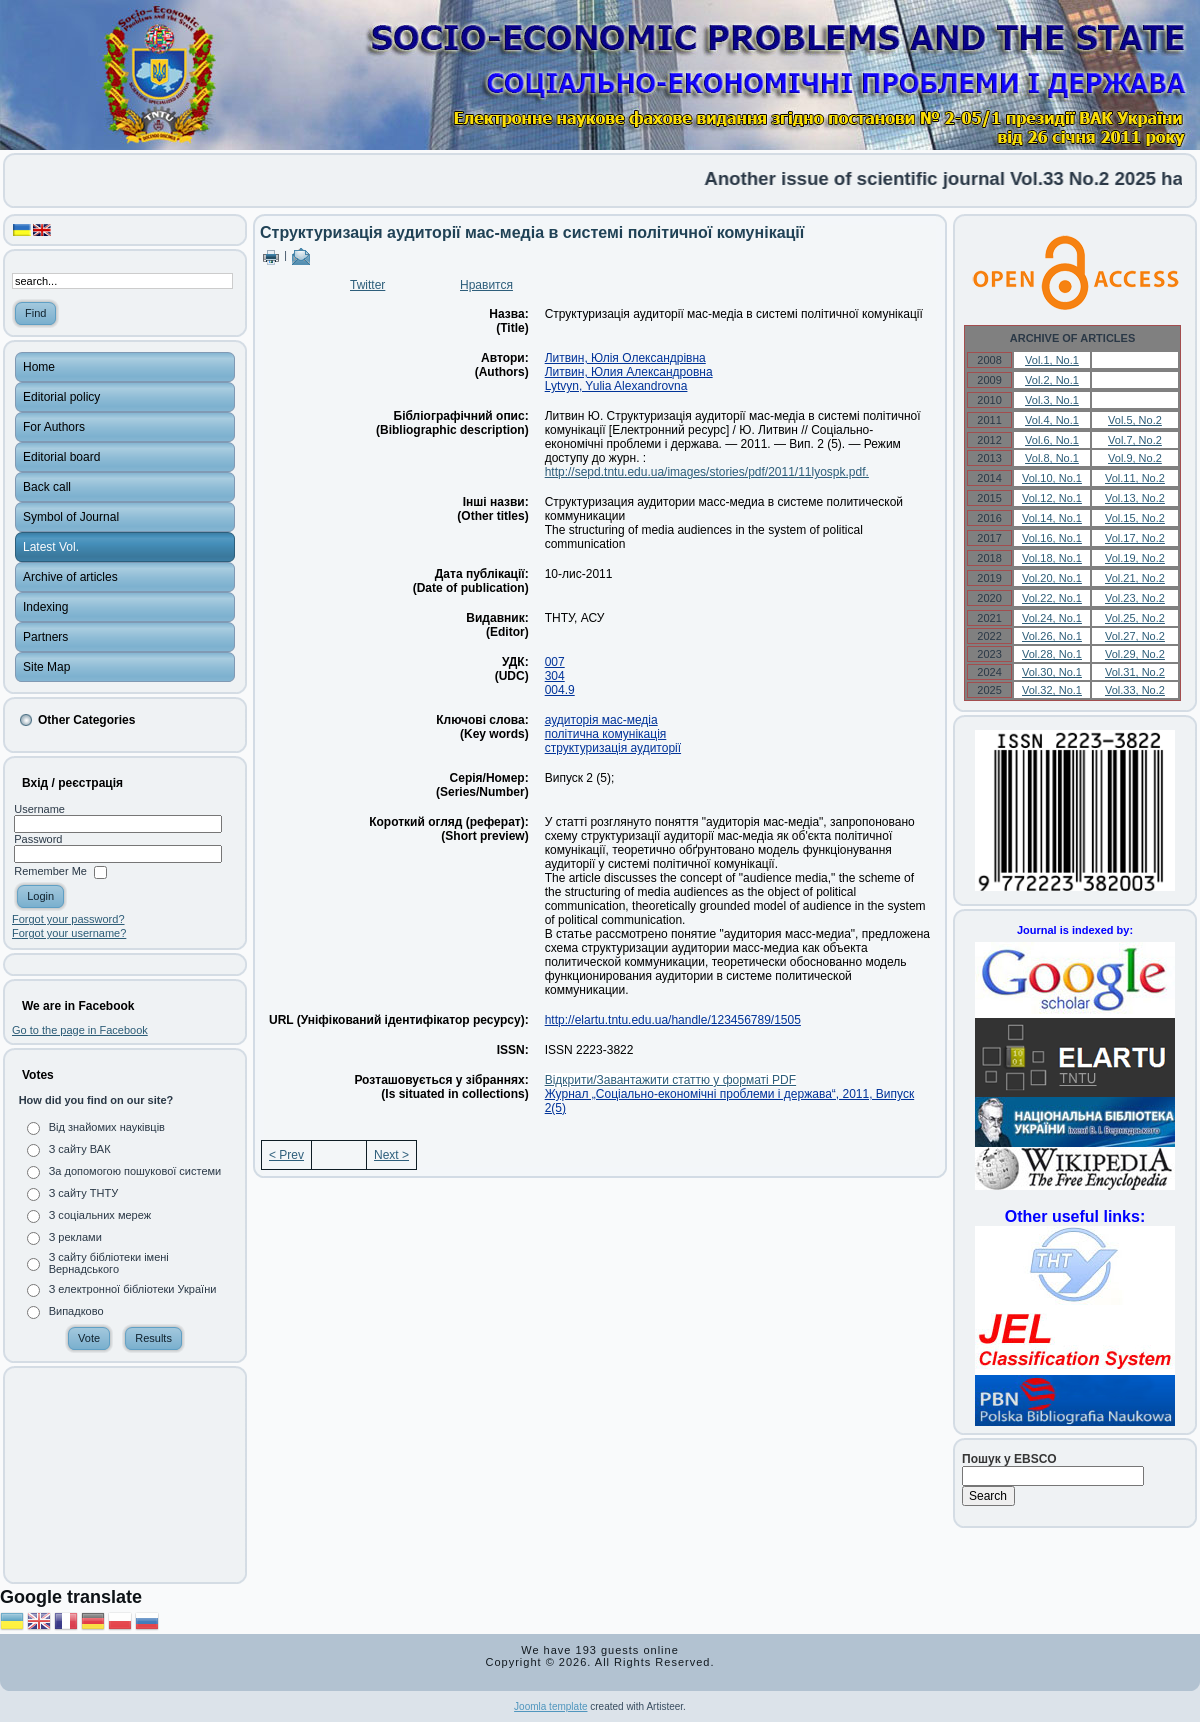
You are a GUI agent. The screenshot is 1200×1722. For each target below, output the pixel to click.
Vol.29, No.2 (1135, 654)
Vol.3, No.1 (1052, 400)
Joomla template (550, 1706)
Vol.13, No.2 (1135, 498)
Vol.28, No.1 (1052, 654)
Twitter (367, 285)
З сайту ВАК (80, 1149)
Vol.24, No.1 (1052, 618)
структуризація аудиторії (613, 748)
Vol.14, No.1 (1052, 518)
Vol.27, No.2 (1135, 636)
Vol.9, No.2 (1135, 458)
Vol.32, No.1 (1052, 690)
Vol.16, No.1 (1052, 538)
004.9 (560, 690)
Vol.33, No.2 (1135, 690)
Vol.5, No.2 (1135, 420)
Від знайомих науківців (107, 1127)
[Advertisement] (125, 1475)
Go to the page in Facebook (80, 1030)
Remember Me (50, 872)
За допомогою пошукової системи (135, 1171)
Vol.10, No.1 (1052, 478)
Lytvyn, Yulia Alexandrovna (616, 386)
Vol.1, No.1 (1052, 360)
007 (555, 662)
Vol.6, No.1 (1052, 440)
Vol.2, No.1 (1052, 380)
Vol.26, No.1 (1052, 636)
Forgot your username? (69, 933)
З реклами (75, 1237)
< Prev (286, 1155)
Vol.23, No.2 (1135, 598)
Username (39, 809)
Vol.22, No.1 (1052, 598)
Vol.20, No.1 (1052, 578)
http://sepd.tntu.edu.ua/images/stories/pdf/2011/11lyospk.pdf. (707, 472)
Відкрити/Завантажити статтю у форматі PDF (670, 1080)
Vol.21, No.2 (1135, 578)
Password (38, 839)
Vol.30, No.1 (1052, 672)
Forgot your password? (68, 919)
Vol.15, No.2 (1135, 518)
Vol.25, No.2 (1135, 618)
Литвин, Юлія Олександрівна (625, 358)
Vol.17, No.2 (1135, 538)
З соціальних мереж (100, 1215)
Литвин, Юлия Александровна (629, 372)
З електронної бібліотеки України (133, 1289)
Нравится (486, 285)
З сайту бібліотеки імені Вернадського (109, 1263)
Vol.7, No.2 (1135, 440)
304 (555, 676)
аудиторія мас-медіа (601, 720)
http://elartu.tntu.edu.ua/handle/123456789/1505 (673, 1020)
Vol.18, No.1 (1052, 558)
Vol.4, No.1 (1052, 420)
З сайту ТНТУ (84, 1193)
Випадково (76, 1311)
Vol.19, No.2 (1135, 558)
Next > (391, 1155)
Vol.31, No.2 (1135, 672)
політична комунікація (606, 734)
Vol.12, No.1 (1052, 498)
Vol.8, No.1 (1052, 458)
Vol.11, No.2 (1135, 478)
